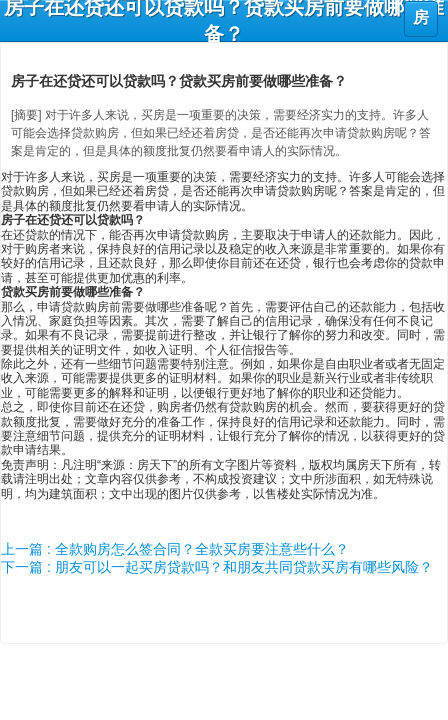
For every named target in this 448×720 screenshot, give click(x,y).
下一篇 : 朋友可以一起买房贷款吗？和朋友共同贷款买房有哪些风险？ (217, 567)
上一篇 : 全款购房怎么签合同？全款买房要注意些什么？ (175, 549)
